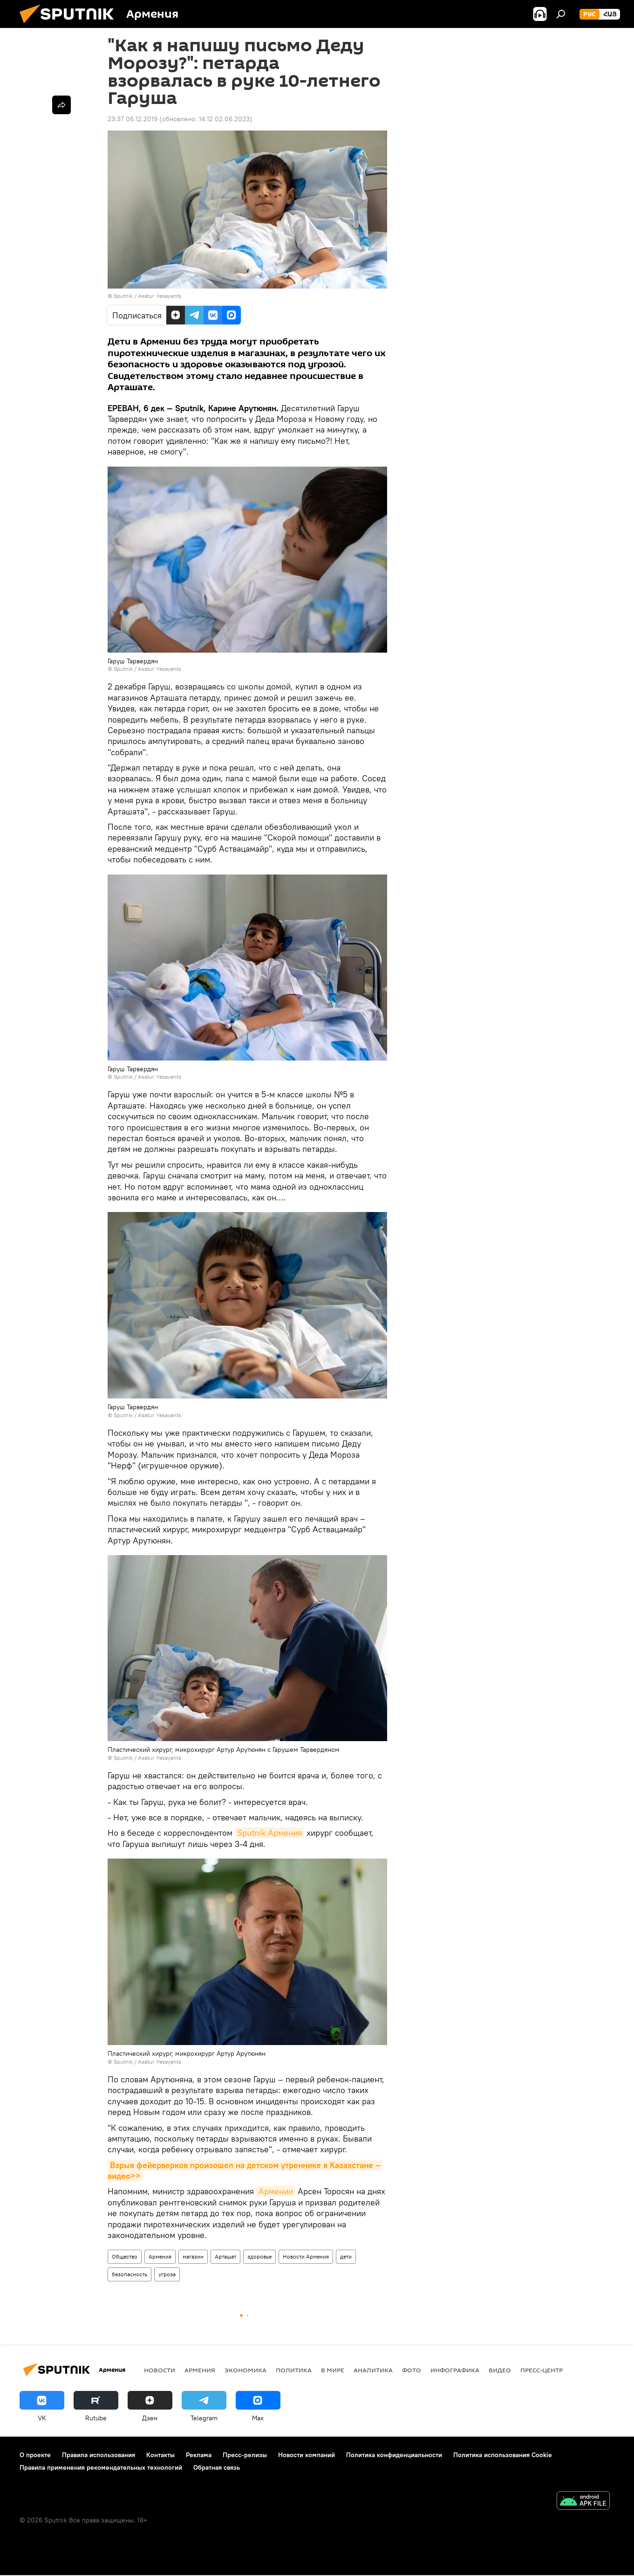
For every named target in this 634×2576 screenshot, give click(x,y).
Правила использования (98, 2455)
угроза (167, 2274)
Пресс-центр (541, 2370)
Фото (411, 2370)
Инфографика (454, 2370)
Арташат (225, 2256)
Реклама (198, 2455)
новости (159, 2370)
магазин (193, 2256)
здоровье (259, 2256)
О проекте (35, 2455)
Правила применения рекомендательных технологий (101, 2467)
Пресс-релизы (245, 2455)
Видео (500, 2370)
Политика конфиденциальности (394, 2455)
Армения (160, 2256)
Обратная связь (216, 2467)
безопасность (129, 2274)
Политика (294, 2370)
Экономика (245, 2370)
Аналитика (373, 2370)
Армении (276, 2191)
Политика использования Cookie (502, 2455)
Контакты (160, 2455)
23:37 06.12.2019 (132, 119)
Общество (124, 2256)
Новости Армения (306, 2256)
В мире (332, 2370)
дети (346, 2256)
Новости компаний (306, 2455)
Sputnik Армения (269, 1832)
